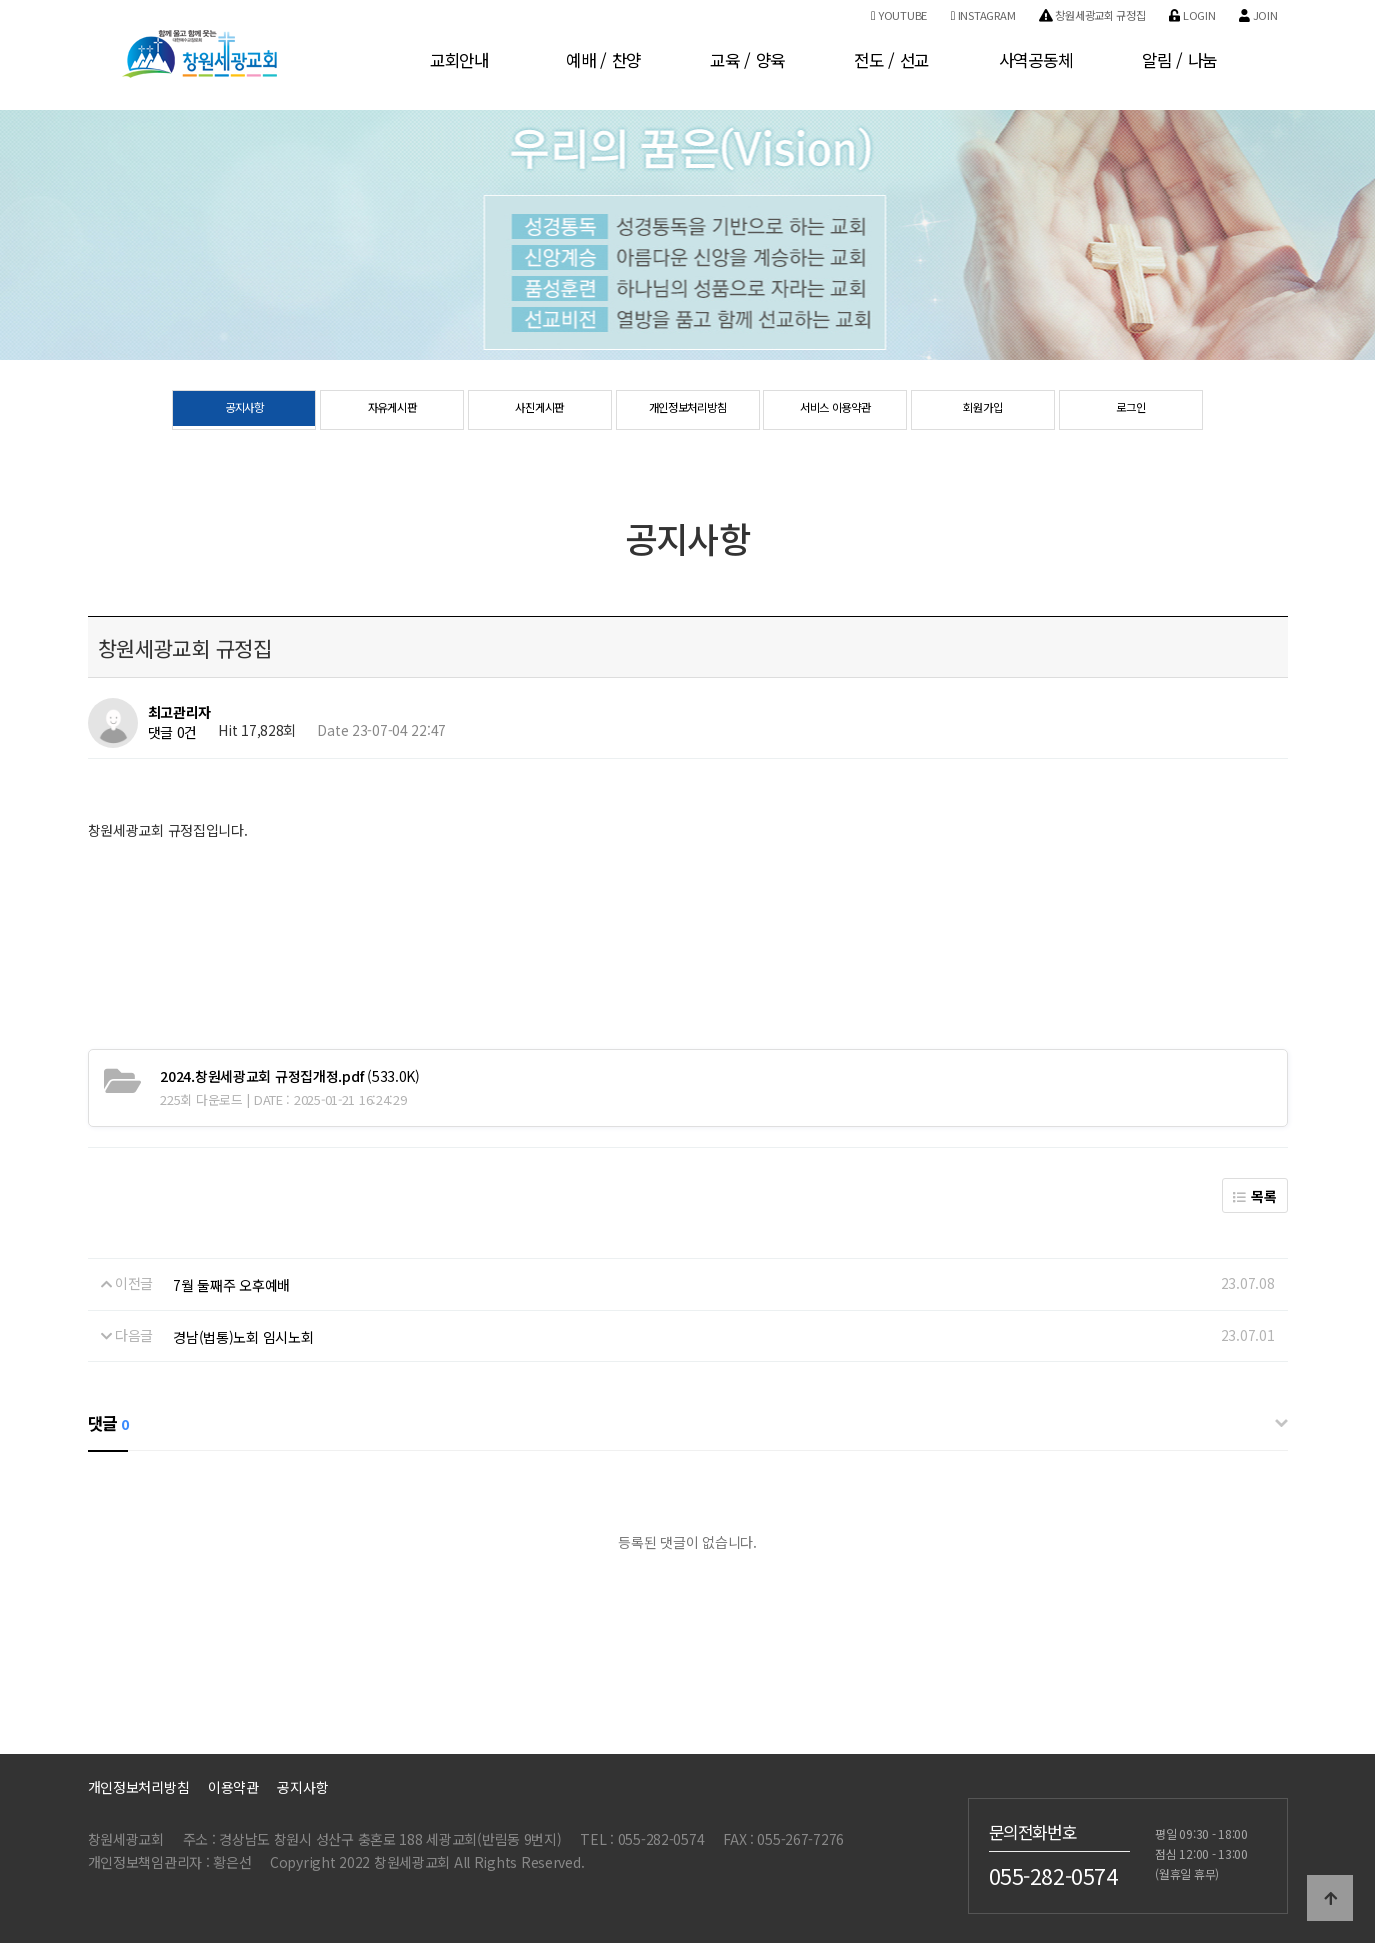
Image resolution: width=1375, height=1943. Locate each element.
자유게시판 (392, 411)
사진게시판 (539, 411)
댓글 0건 (173, 733)
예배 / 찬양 (603, 60)
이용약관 (233, 1787)
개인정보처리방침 (688, 411)
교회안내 (459, 60)
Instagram (983, 15)
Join (1258, 15)
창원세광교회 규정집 (1092, 15)
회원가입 (983, 411)
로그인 (1130, 411)
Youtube (899, 15)
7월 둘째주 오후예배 (231, 1285)
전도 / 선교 (891, 60)
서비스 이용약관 (835, 411)
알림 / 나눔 (1179, 60)
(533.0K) (290, 1076)
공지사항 (244, 411)
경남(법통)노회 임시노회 (243, 1337)
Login (1192, 15)
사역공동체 (1036, 60)
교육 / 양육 (747, 60)
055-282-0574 (1053, 1876)
